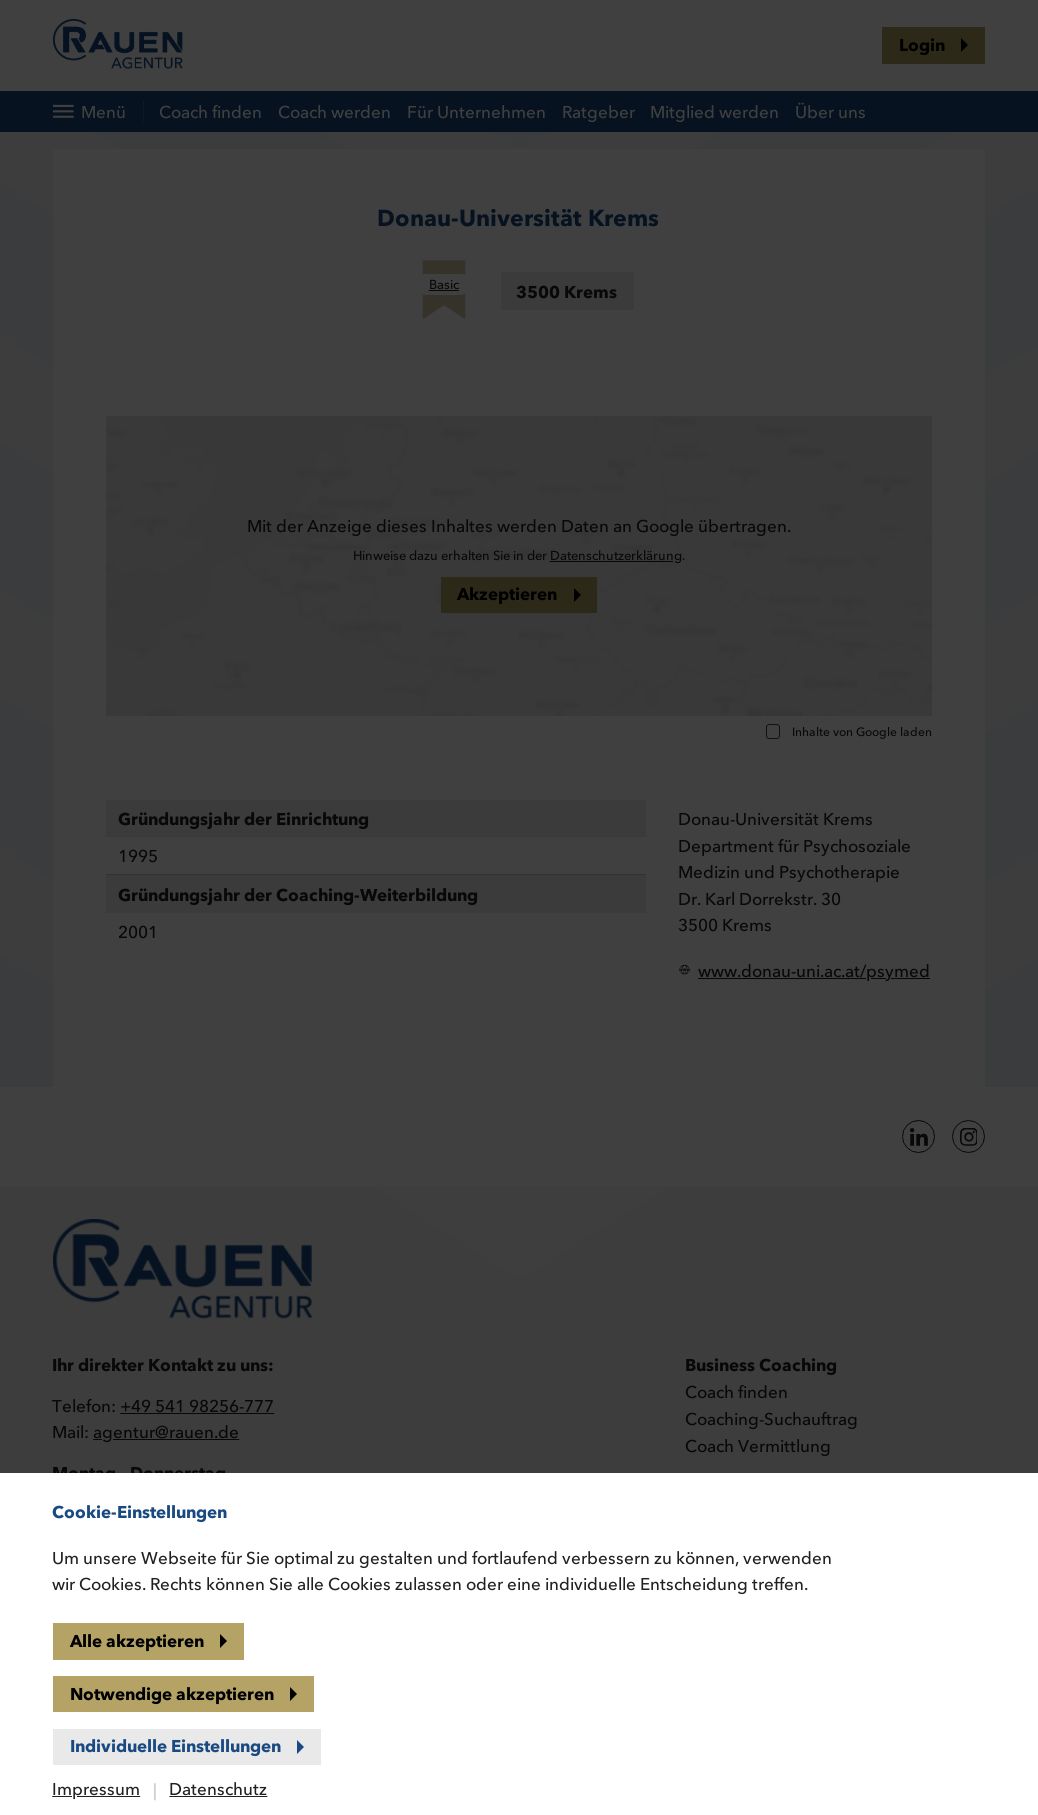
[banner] (519, 907)
